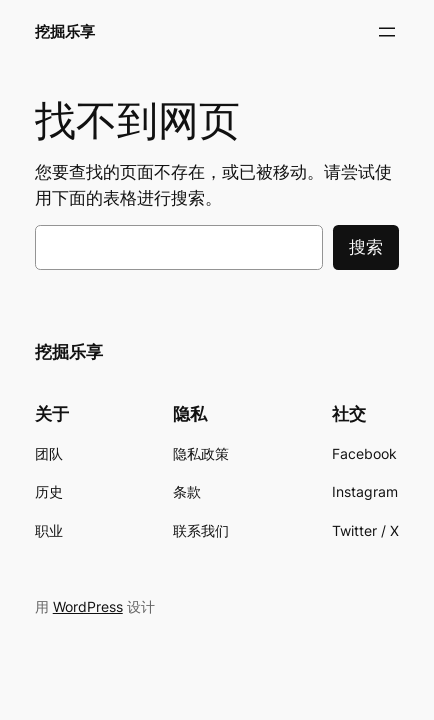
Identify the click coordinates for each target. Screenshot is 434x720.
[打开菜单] (387, 32)
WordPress (88, 606)
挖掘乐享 (65, 32)
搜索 (366, 247)
